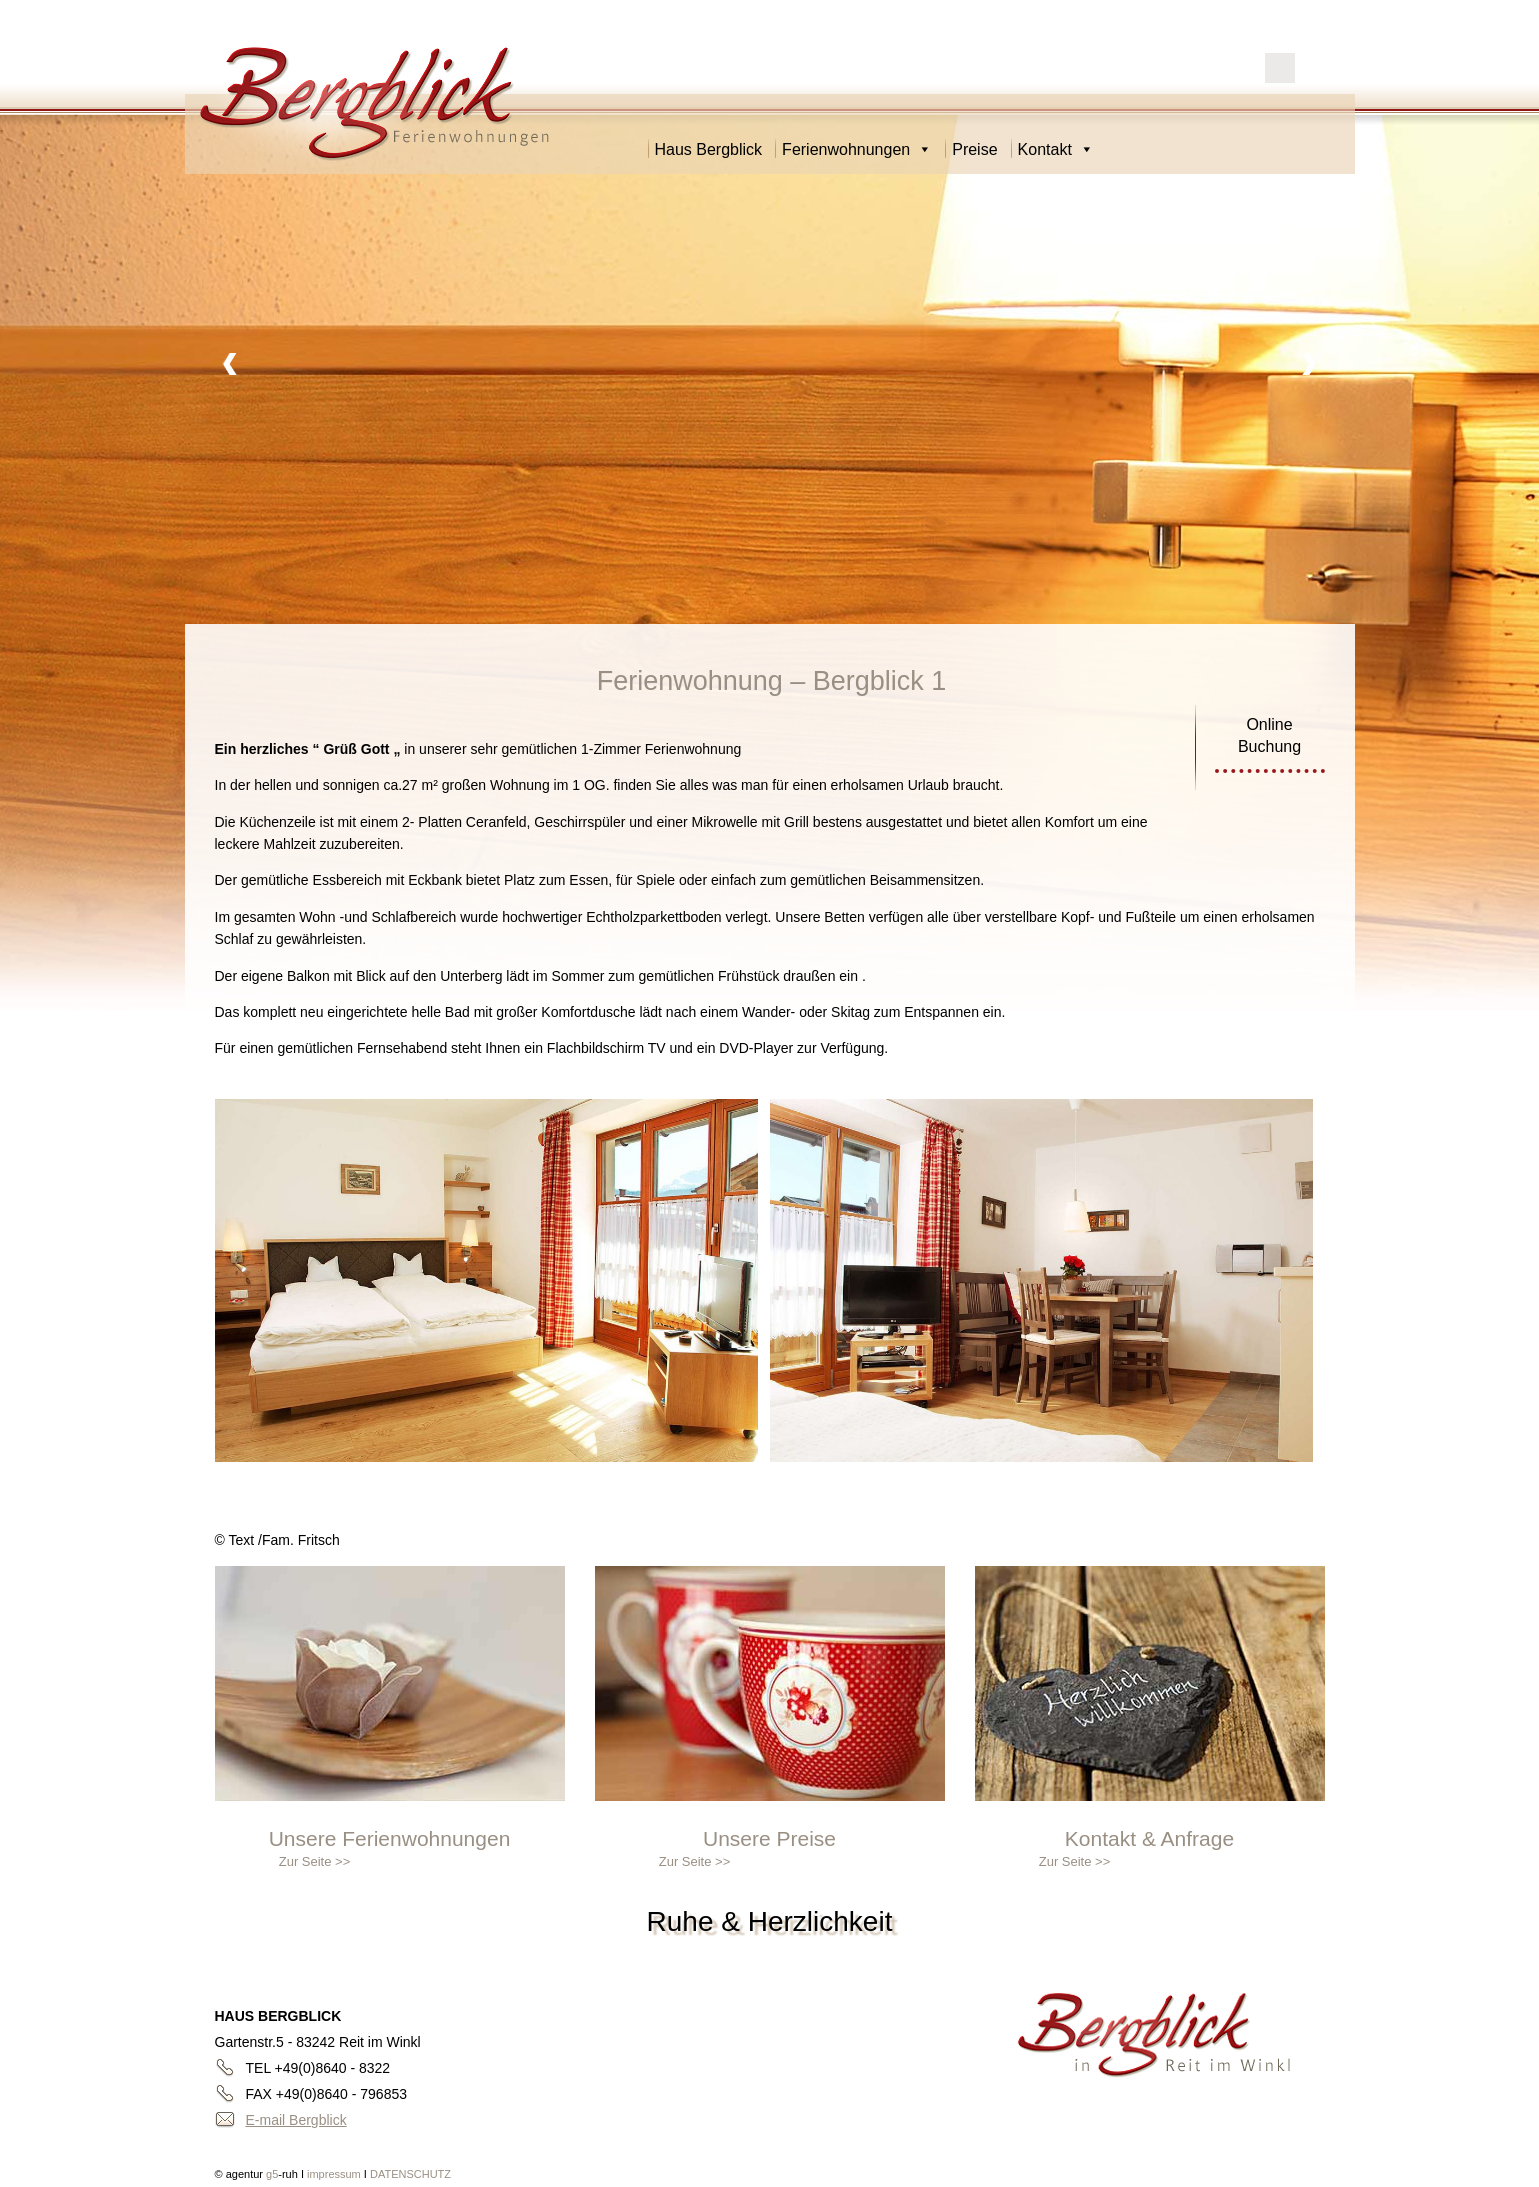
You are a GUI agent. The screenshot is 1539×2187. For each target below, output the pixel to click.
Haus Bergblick (709, 149)
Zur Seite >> (315, 1861)
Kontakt (1056, 149)
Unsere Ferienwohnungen (390, 1838)
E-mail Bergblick (296, 2120)
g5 (270, 2174)
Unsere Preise (769, 1838)
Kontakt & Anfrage (1149, 1838)
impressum (335, 2174)
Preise (974, 149)
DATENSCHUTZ (410, 2174)
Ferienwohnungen (857, 149)
